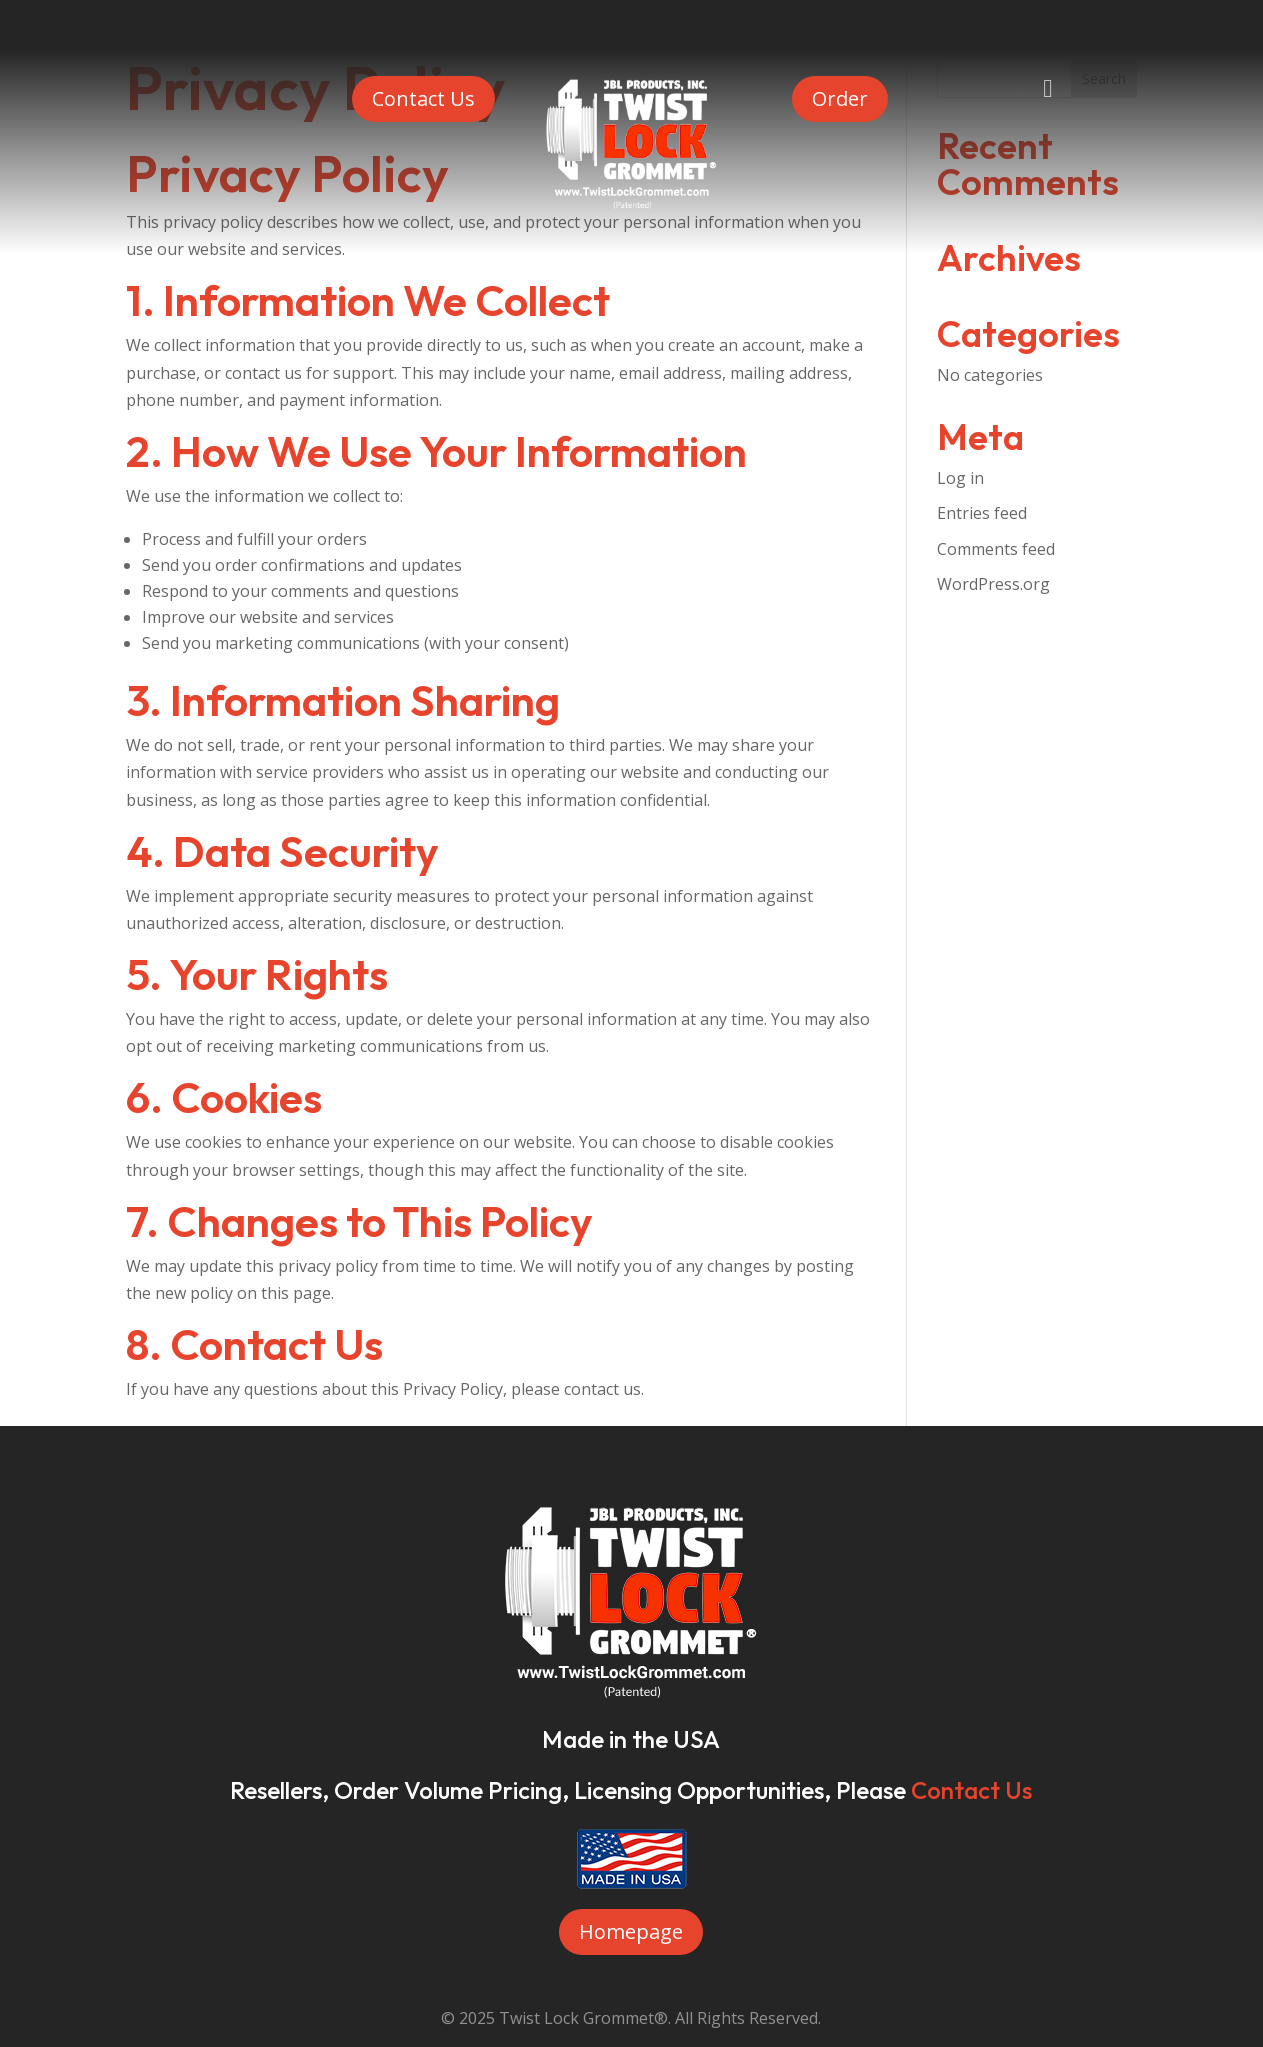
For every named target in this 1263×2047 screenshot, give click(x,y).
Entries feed (982, 513)
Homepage (631, 1931)
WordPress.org (993, 584)
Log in (960, 478)
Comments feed (996, 549)
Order (840, 98)
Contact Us (423, 98)
